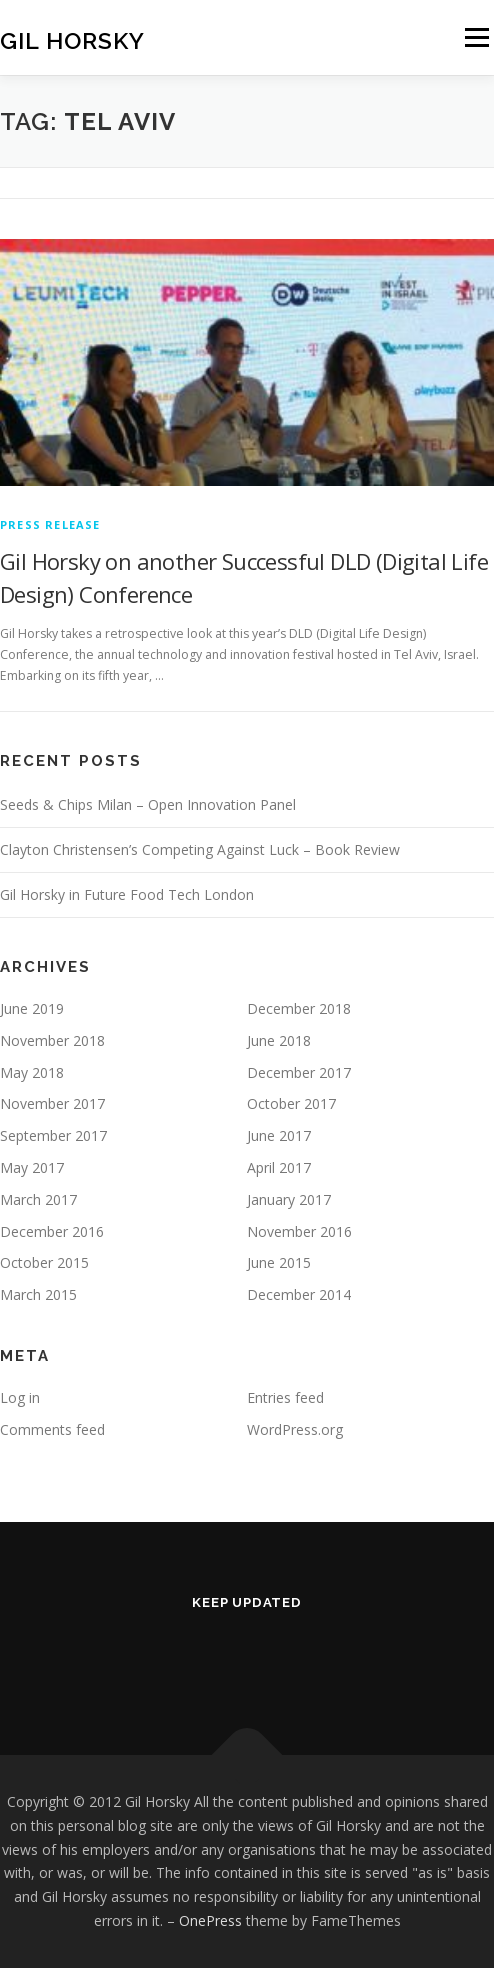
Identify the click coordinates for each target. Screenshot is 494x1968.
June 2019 (32, 1008)
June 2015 (279, 1262)
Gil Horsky (72, 39)
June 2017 (279, 1135)
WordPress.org (295, 1429)
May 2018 (32, 1072)
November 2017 (52, 1103)
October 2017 (291, 1103)
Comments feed (52, 1429)
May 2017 (32, 1167)
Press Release (50, 524)
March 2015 (38, 1294)
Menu (475, 37)
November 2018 (52, 1040)
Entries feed (285, 1397)
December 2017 (299, 1072)
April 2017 (279, 1167)
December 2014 (299, 1294)
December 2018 (299, 1008)
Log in (20, 1397)
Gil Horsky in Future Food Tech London (127, 894)
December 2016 (52, 1231)
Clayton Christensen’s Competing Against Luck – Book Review (200, 849)
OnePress (210, 1920)
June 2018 (279, 1040)
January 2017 (289, 1199)
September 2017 (53, 1135)
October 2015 (44, 1262)
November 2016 (299, 1231)
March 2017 (38, 1199)
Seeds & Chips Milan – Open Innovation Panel (148, 804)
